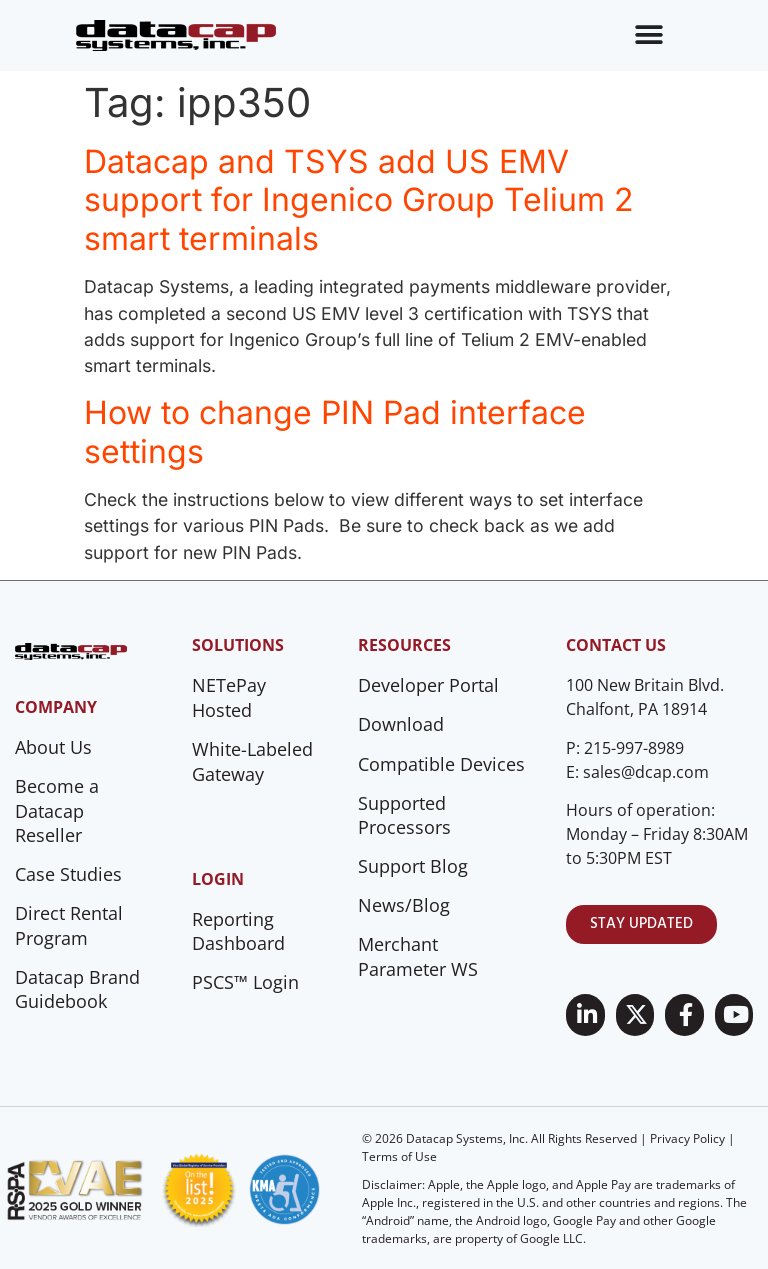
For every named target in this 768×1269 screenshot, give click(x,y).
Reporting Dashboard (238, 931)
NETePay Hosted (229, 697)
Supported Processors (404, 815)
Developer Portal (428, 685)
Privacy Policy (687, 1138)
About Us (53, 747)
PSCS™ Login (245, 982)
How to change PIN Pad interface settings (335, 431)
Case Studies (68, 874)
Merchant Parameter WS (418, 956)
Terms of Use (399, 1156)
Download (401, 724)
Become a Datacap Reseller (57, 810)
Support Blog (413, 866)
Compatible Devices (441, 764)
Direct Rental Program (69, 925)
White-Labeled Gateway (252, 761)
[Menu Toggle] (649, 35)
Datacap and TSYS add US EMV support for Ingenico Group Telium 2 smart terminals (359, 200)
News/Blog (404, 905)
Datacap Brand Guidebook (77, 989)
